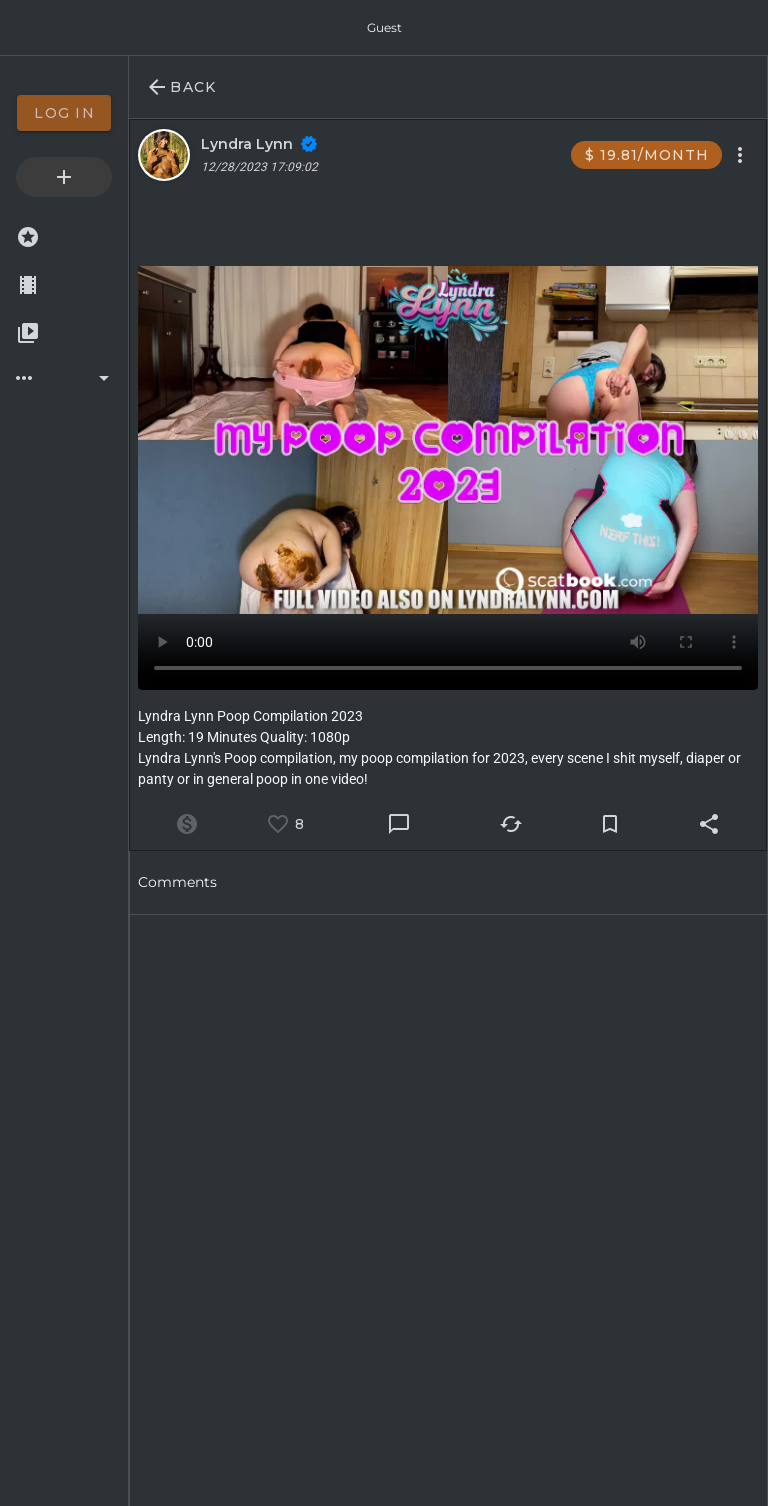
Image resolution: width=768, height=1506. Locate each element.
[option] (64, 113)
